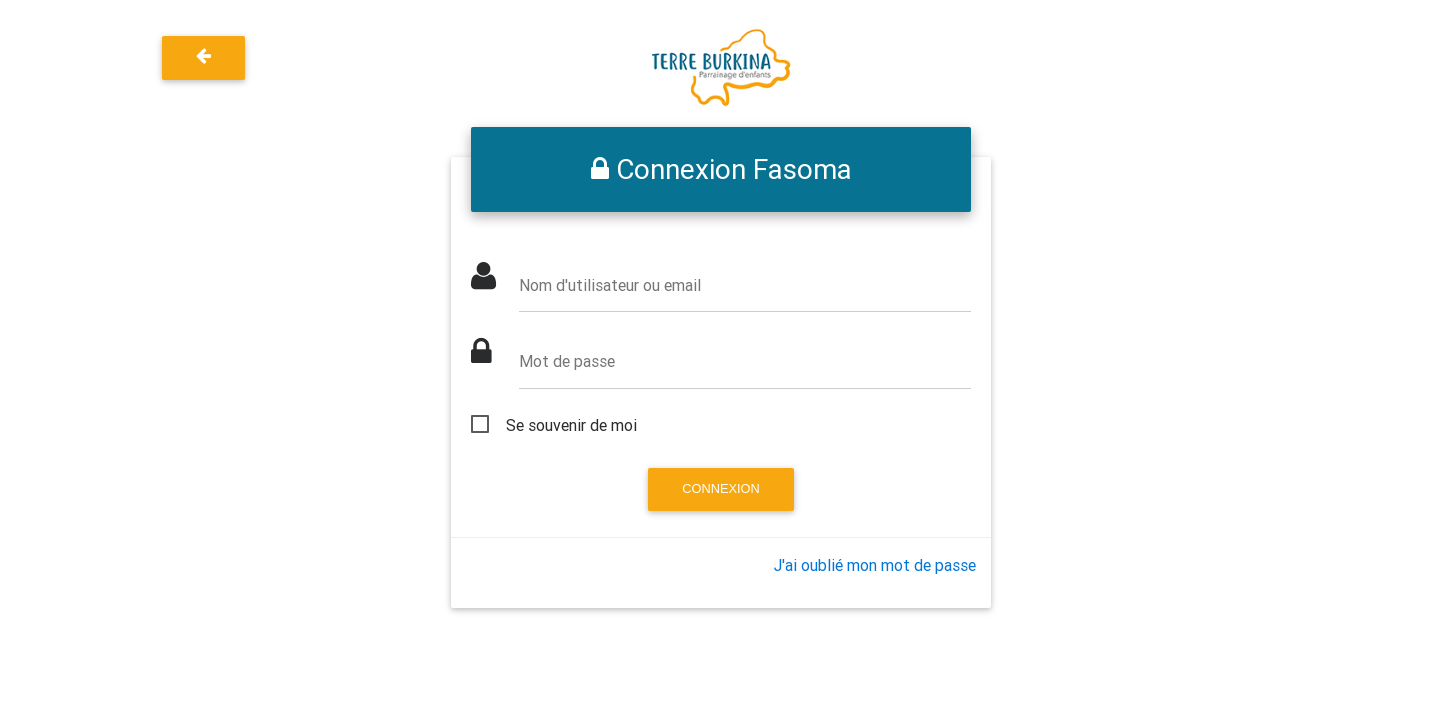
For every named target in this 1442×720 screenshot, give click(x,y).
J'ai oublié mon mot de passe (875, 565)
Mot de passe (567, 361)
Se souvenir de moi (571, 425)
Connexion (721, 488)
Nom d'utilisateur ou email (610, 285)
